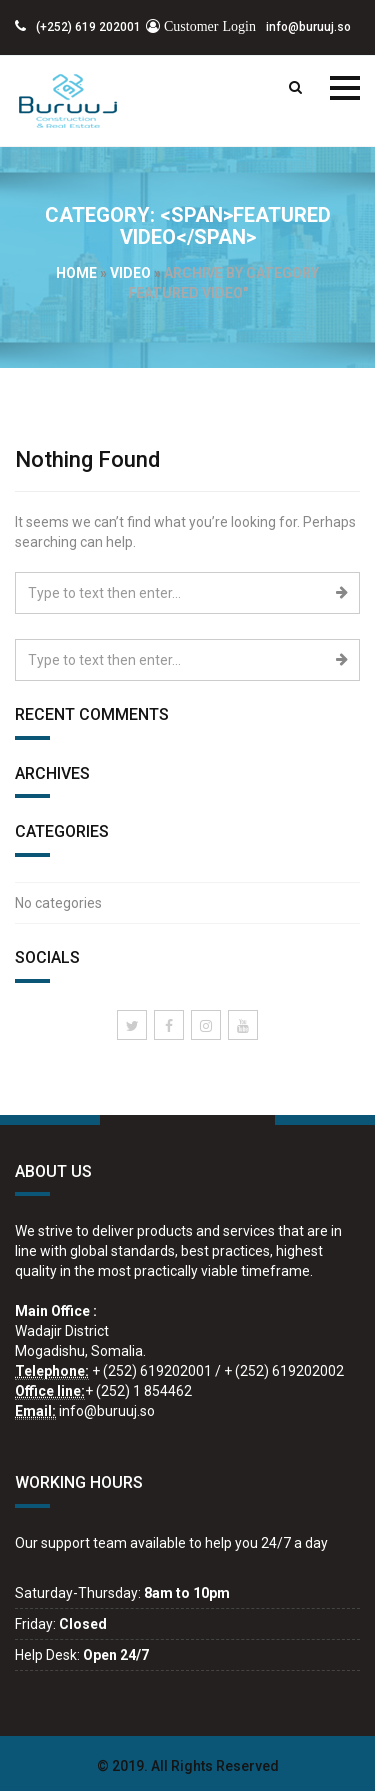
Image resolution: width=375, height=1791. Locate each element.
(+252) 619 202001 (78, 27)
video (130, 273)
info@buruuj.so (248, 27)
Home (76, 273)
